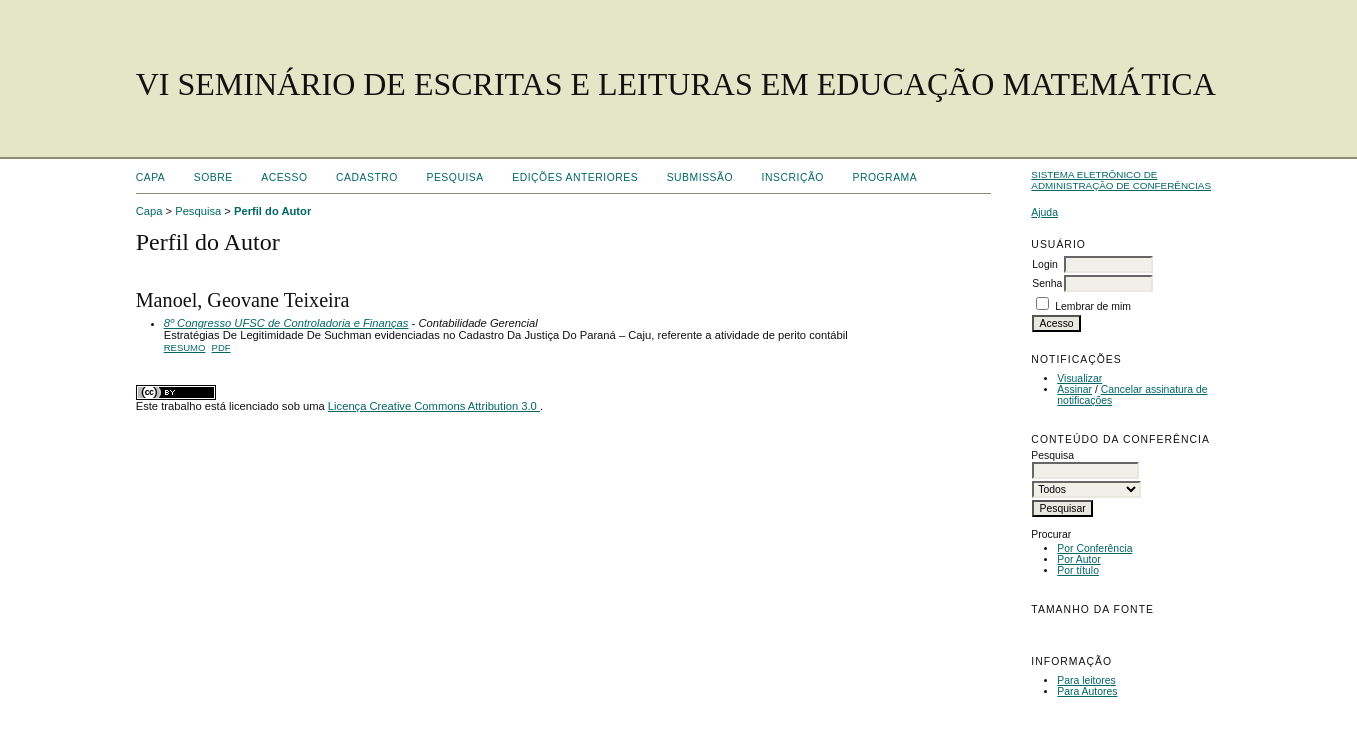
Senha (1047, 283)
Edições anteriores (575, 177)
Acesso (284, 177)
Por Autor (1078, 559)
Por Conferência (1094, 548)
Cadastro (367, 177)
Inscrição (793, 177)
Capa (151, 177)
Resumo (185, 347)
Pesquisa (454, 177)
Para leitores (1086, 680)
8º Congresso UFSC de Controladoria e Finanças (286, 323)
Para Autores (1087, 691)
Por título (1078, 570)
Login (1044, 264)
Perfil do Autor (272, 211)
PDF (221, 347)
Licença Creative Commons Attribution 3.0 (434, 406)
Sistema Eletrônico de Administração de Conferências (1121, 180)
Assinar (1074, 389)
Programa (884, 177)
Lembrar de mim (1093, 306)
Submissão (700, 177)
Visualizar (1079, 378)
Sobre (213, 177)
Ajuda (1044, 212)
